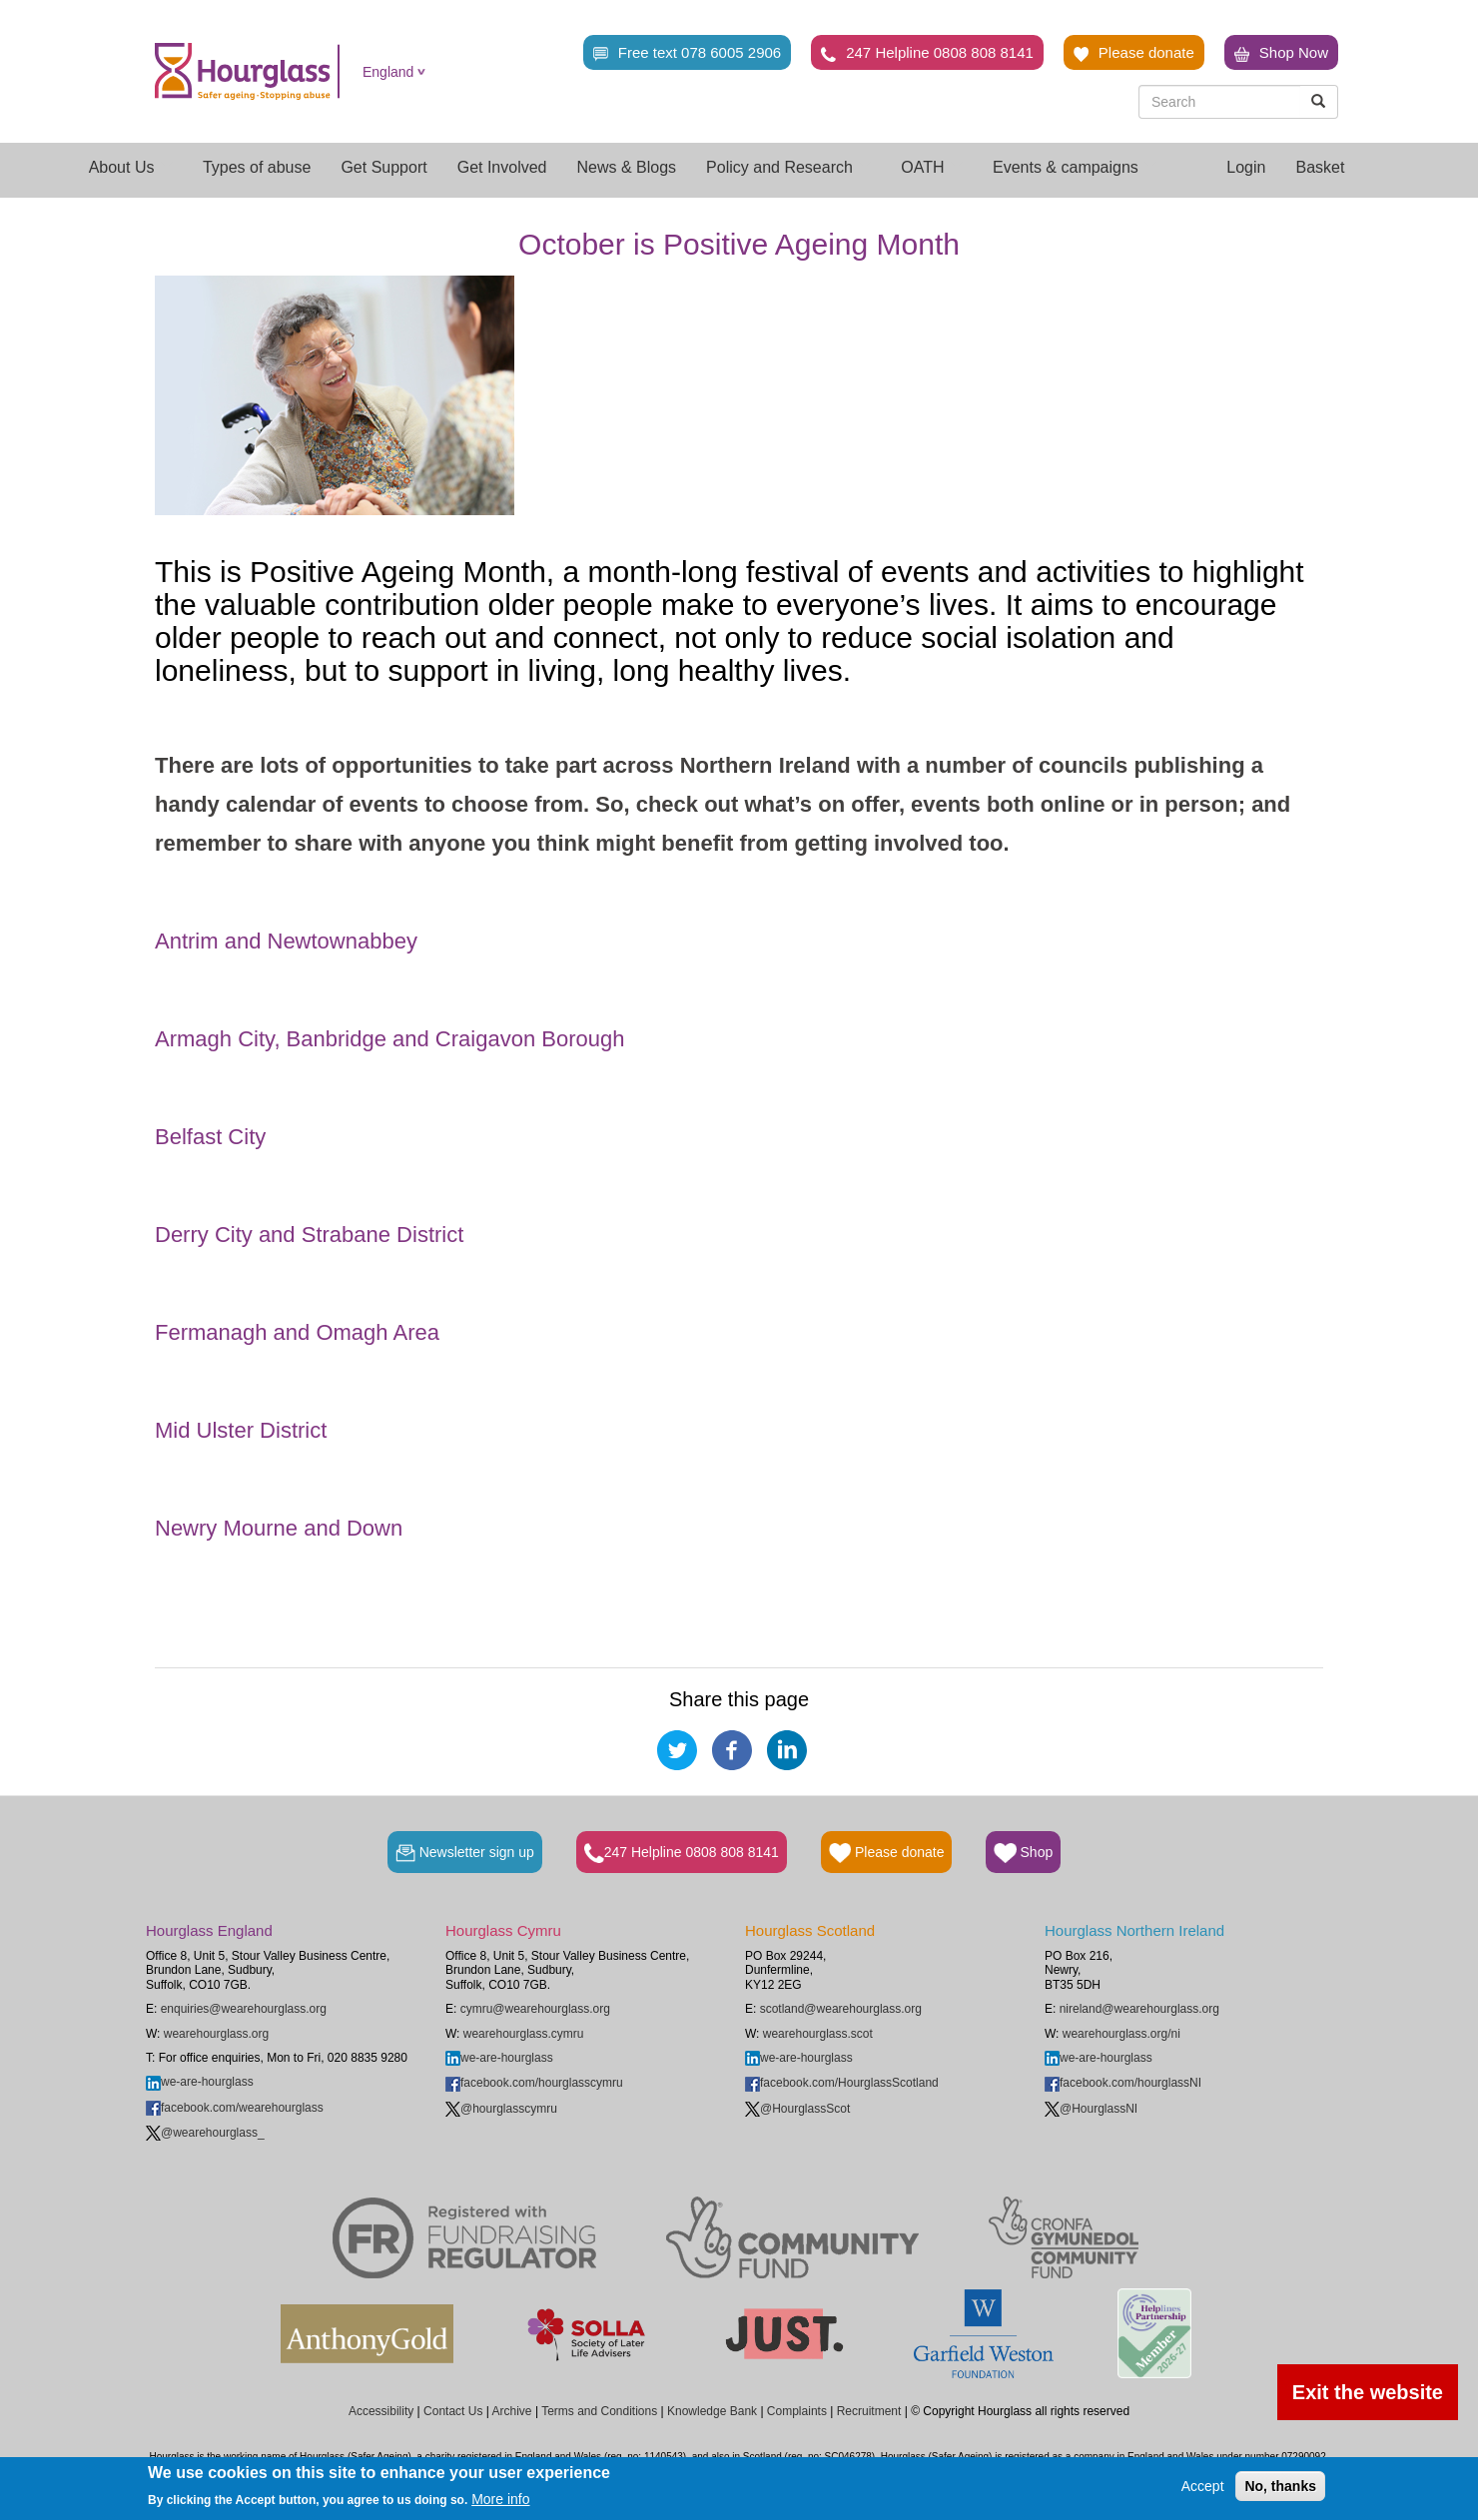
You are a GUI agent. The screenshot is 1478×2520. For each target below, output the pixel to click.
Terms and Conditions (599, 2411)
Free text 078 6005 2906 (687, 53)
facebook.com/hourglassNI (1123, 2083)
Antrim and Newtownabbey (286, 941)
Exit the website (1367, 2392)
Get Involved (502, 167)
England (388, 72)
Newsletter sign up (464, 1853)
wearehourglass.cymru (523, 2034)
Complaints (797, 2411)
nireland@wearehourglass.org (1139, 2009)
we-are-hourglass (200, 2082)
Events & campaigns (1074, 167)
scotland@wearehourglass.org (841, 2009)
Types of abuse (257, 167)
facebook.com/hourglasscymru (534, 2083)
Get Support (383, 167)
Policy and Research (788, 167)
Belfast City (210, 1136)
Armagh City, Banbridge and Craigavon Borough (389, 1038)
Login (1245, 167)
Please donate (1134, 53)
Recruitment (869, 2411)
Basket (1319, 167)
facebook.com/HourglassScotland (842, 2083)
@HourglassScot (797, 2109)
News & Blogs (627, 167)
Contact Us (452, 2411)
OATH (932, 167)
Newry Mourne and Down (278, 1528)
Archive (512, 2411)
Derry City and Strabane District (309, 1234)
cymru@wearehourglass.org (535, 2009)
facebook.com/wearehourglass (235, 2108)
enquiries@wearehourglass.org (244, 2009)
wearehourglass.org (216, 2034)
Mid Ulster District (241, 1430)
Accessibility (381, 2411)
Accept (1202, 2486)
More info (500, 2499)
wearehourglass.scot (818, 2034)
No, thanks (1280, 2486)
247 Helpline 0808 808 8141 (927, 53)
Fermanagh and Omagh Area (297, 1332)
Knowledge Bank (712, 2411)
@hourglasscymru (501, 2109)
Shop (1023, 1853)
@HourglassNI (1091, 2109)
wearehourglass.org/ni (1121, 2034)
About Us (131, 167)
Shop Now (1281, 53)
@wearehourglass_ (205, 2133)
